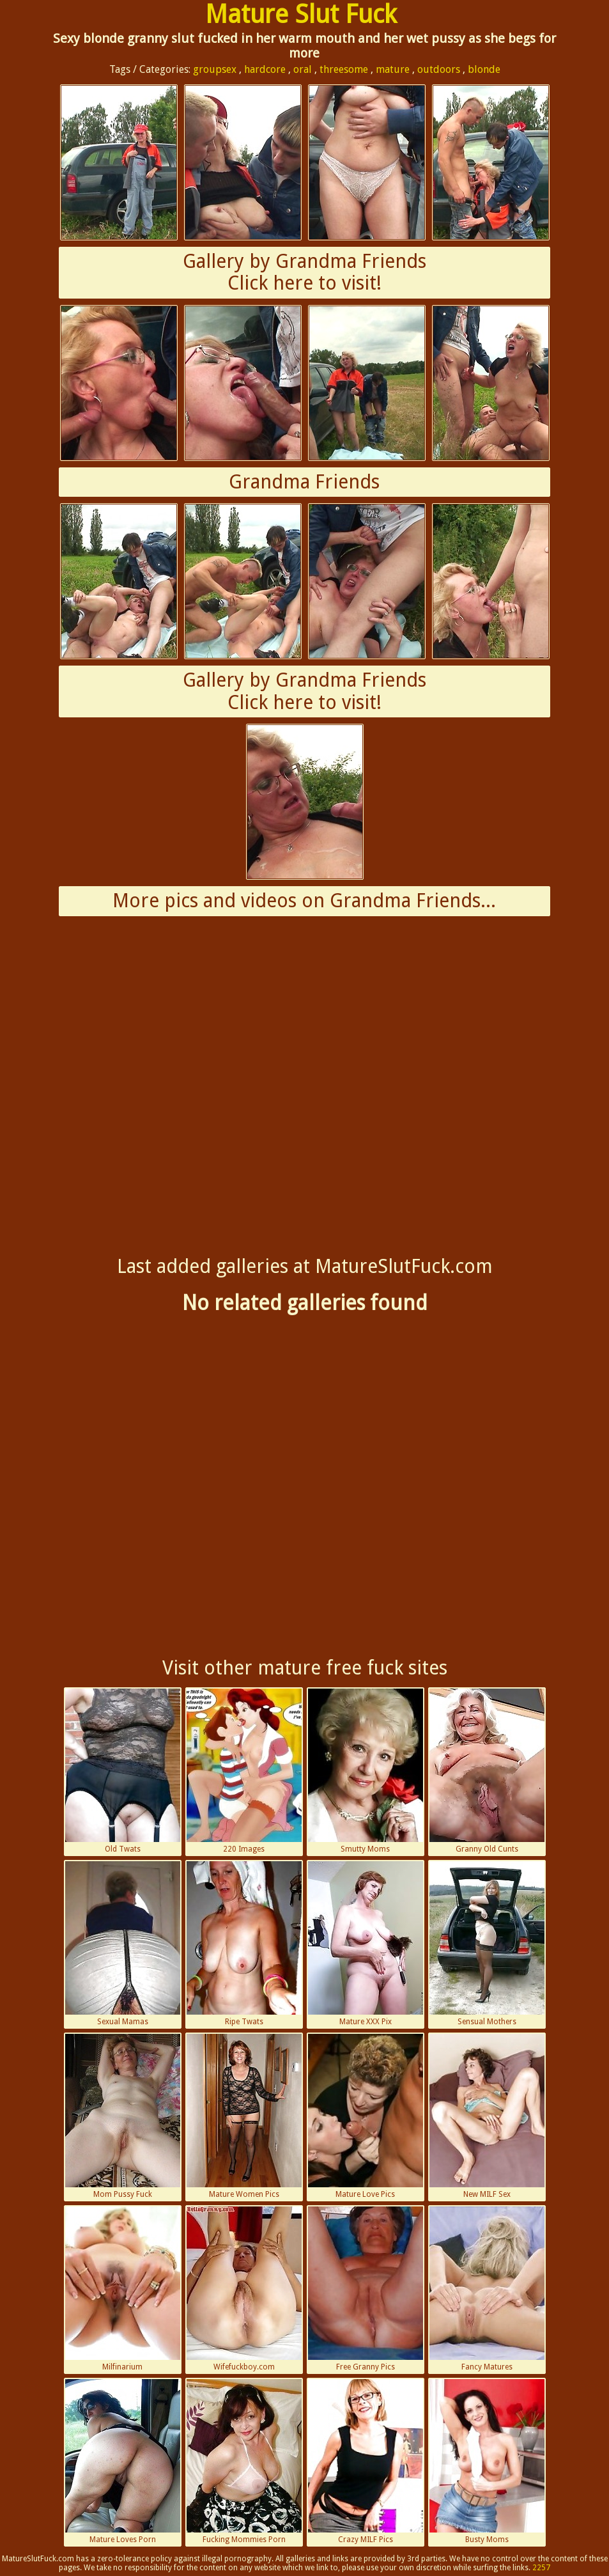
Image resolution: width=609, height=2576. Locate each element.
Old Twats (122, 1771)
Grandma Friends (304, 482)
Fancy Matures (486, 2288)
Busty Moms (486, 2461)
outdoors (438, 69)
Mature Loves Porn (122, 2461)
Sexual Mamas (122, 1943)
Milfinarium (122, 2288)
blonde (484, 69)
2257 (541, 2567)
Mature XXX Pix (365, 1943)
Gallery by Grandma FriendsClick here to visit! (304, 272)
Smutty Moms (365, 1771)
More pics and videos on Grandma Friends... (304, 900)
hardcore (265, 69)
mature (393, 69)
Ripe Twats (244, 1943)
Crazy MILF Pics (365, 2461)
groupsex (214, 69)
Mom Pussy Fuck (122, 2116)
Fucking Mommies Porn (244, 2461)
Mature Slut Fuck (301, 14)
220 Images (244, 1771)
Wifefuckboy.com (244, 2288)
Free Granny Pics (365, 2288)
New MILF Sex (486, 2116)
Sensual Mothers (486, 1943)
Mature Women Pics (244, 2116)
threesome (344, 69)
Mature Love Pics (365, 2116)
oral (302, 69)
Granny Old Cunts (486, 1771)
